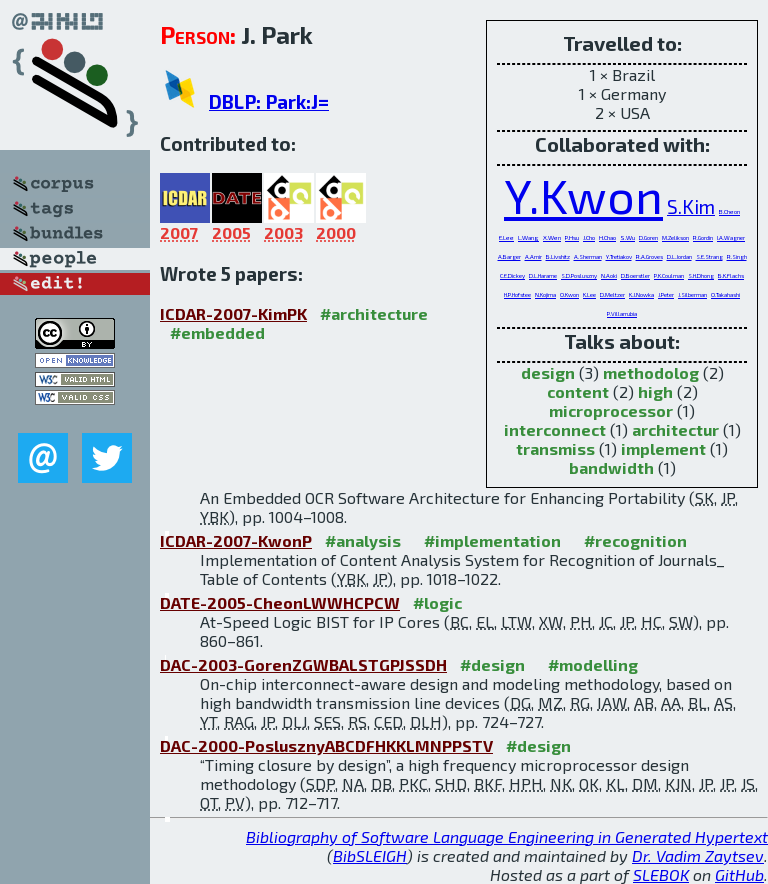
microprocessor (611, 410)
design (548, 372)
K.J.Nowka (641, 294)
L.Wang (528, 237)
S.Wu (627, 237)
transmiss (555, 448)
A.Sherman (588, 256)
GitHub (739, 874)
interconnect (555, 429)
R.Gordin (703, 237)
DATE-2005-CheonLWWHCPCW (280, 602)
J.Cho (589, 237)
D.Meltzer (612, 294)
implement (663, 448)
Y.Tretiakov (619, 256)
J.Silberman (692, 294)
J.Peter (666, 294)
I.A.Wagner (731, 237)
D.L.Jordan (679, 256)
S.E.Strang (709, 256)
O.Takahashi (725, 294)
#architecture (374, 313)
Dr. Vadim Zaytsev (698, 855)
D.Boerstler (635, 275)
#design (492, 664)
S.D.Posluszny (579, 275)
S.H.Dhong (701, 275)
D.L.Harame (543, 275)
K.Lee (589, 294)
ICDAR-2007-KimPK (233, 313)
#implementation (492, 540)
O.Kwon (569, 294)
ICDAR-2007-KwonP (236, 540)
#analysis (363, 540)
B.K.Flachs (731, 275)
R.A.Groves (649, 256)
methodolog (651, 372)
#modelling (593, 664)
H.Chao (607, 237)
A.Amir (533, 256)
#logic (437, 602)
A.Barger (509, 256)
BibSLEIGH (370, 855)
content (578, 391)
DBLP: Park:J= (269, 101)
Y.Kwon (583, 195)
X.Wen (552, 237)
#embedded (217, 332)
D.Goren (648, 237)
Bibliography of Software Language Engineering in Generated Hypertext (507, 836)
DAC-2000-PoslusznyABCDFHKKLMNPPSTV (326, 745)
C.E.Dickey (512, 275)
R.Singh (737, 256)
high (655, 391)
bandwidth (611, 467)
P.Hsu (572, 237)
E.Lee (506, 237)
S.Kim (691, 206)
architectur (675, 429)
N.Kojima (545, 294)
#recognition (635, 540)
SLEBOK (661, 874)
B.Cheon (729, 211)
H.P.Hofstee (517, 294)
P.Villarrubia (622, 313)
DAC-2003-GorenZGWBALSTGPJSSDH (303, 664)
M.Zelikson (675, 237)
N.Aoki (609, 275)
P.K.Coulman (669, 275)
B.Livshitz (558, 256)
